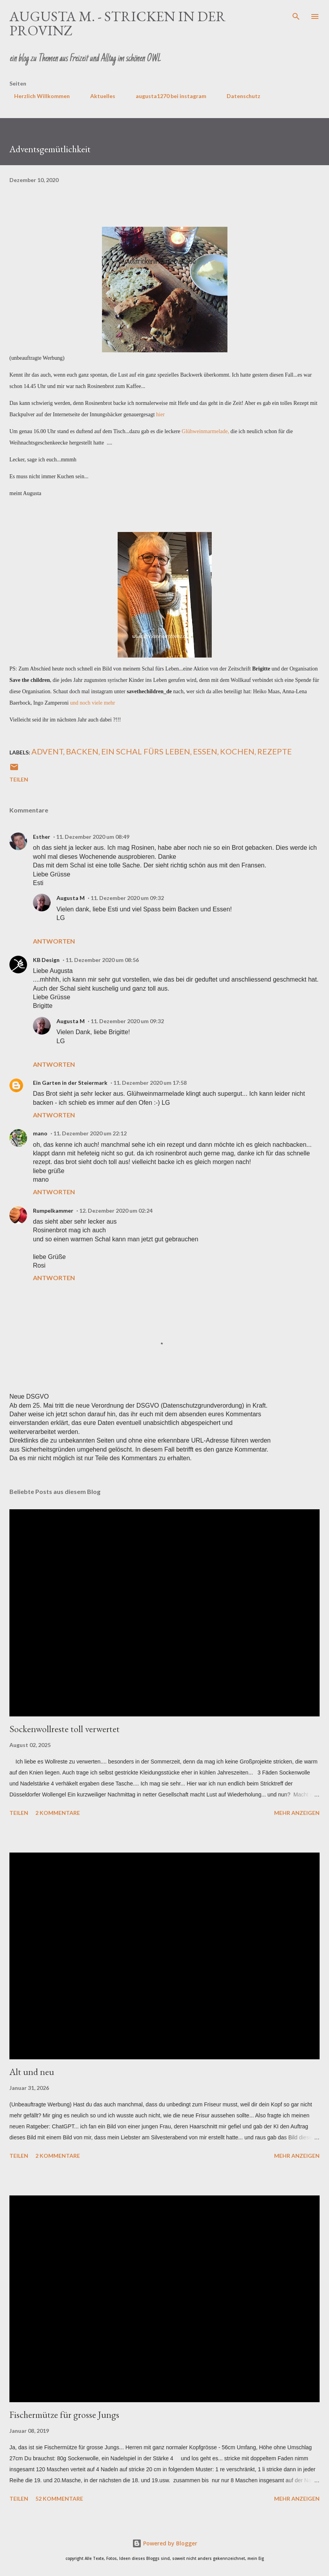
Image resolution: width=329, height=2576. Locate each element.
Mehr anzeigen (297, 1812)
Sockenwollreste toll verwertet (64, 1729)
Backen (82, 751)
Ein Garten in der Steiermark (70, 1082)
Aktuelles (98, 96)
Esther (41, 836)
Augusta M (70, 897)
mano (40, 1133)
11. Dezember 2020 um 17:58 (150, 1082)
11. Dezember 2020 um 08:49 (92, 836)
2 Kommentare (57, 1812)
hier (160, 414)
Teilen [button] (18, 779)
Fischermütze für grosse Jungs (64, 2414)
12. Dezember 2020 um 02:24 (116, 1210)
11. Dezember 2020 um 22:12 (90, 1133)
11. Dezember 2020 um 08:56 (102, 959)
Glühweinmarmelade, (205, 431)
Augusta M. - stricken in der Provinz (117, 23)
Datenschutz (239, 96)
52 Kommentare (59, 2498)
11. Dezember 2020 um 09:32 (127, 897)
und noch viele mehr (92, 703)
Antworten (54, 941)
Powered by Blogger (164, 2543)
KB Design (46, 959)
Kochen (237, 751)
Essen (205, 751)
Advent (47, 751)
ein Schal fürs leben (145, 751)
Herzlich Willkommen (37, 96)
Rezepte (274, 751)
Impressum (290, 96)
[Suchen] (296, 14)
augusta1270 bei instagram (166, 96)
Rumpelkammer (53, 1210)
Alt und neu (31, 2072)
